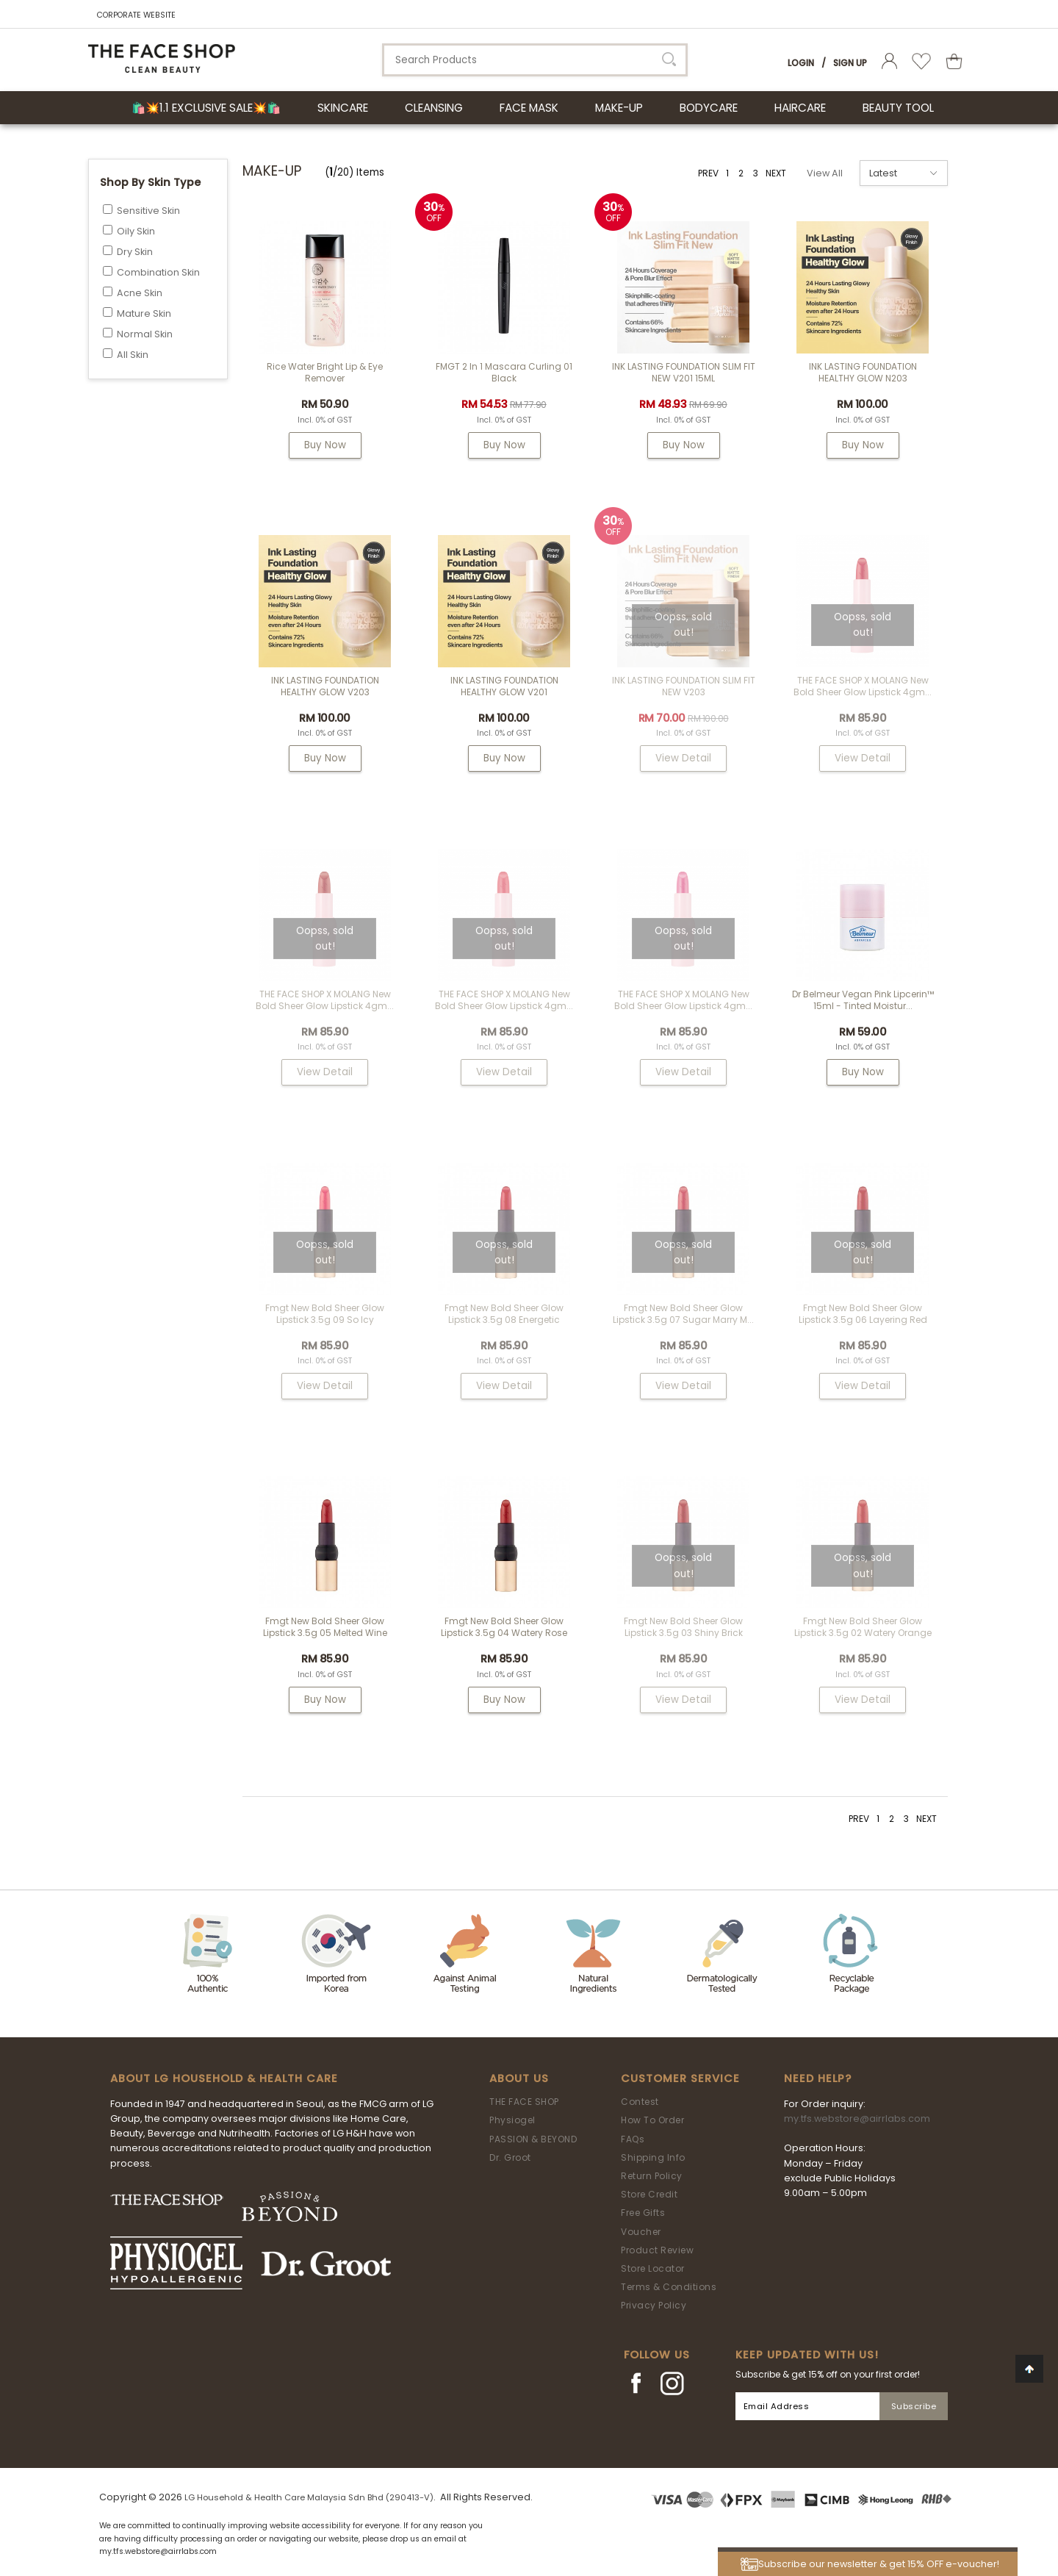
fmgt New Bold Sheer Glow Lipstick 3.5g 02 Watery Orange (863, 1627)
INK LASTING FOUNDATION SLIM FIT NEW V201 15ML (683, 372)
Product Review (657, 2250)
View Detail (683, 758)
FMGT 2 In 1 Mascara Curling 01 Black (504, 372)
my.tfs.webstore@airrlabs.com (857, 2118)
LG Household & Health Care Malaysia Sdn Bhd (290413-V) (308, 2497)
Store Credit (649, 2194)
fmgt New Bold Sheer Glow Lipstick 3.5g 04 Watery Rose (504, 1627)
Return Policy (652, 2176)
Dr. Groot (510, 2157)
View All (825, 173)
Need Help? (818, 2078)
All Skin (132, 354)
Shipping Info (653, 2157)
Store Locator (653, 2268)
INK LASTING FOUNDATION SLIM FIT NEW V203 (683, 686)
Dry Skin (135, 251)
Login (801, 63)
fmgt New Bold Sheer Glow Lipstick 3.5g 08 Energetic (504, 1314)
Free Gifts (643, 2212)
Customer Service (680, 2078)
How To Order (652, 2120)
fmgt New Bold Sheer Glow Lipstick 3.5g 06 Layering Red (863, 1314)
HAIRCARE (800, 107)
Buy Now (325, 445)
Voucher (641, 2231)
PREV (708, 173)
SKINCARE (342, 107)
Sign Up (850, 63)
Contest (640, 2101)
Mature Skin (144, 313)
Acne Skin (139, 293)
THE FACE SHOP (524, 2101)
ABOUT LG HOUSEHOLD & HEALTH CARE (224, 2078)
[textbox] (535, 59)
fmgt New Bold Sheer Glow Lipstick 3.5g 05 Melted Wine (325, 1627)
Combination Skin (158, 272)
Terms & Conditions (668, 2287)
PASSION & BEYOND (533, 2139)
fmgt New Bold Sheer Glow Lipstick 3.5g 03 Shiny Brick (683, 1627)
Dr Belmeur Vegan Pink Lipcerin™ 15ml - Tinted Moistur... (863, 1000)
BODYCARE (709, 107)
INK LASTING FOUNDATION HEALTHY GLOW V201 (504, 686)
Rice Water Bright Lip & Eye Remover (325, 372)
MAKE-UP (619, 107)
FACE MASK (529, 107)
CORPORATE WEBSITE (136, 15)
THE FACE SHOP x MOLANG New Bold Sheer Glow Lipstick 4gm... (863, 686)
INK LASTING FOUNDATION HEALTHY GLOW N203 (863, 372)
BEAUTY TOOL (898, 107)
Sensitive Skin (148, 210)
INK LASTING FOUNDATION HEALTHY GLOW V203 (325, 686)
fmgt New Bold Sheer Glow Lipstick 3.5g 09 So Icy (324, 1314)
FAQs (632, 2139)
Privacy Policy (653, 2305)
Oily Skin (136, 231)
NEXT (776, 173)
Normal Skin (145, 334)
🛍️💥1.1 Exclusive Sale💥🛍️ (206, 107)
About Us (519, 2078)
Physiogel (512, 2120)
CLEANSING (434, 107)
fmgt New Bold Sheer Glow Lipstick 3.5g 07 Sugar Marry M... (683, 1314)
